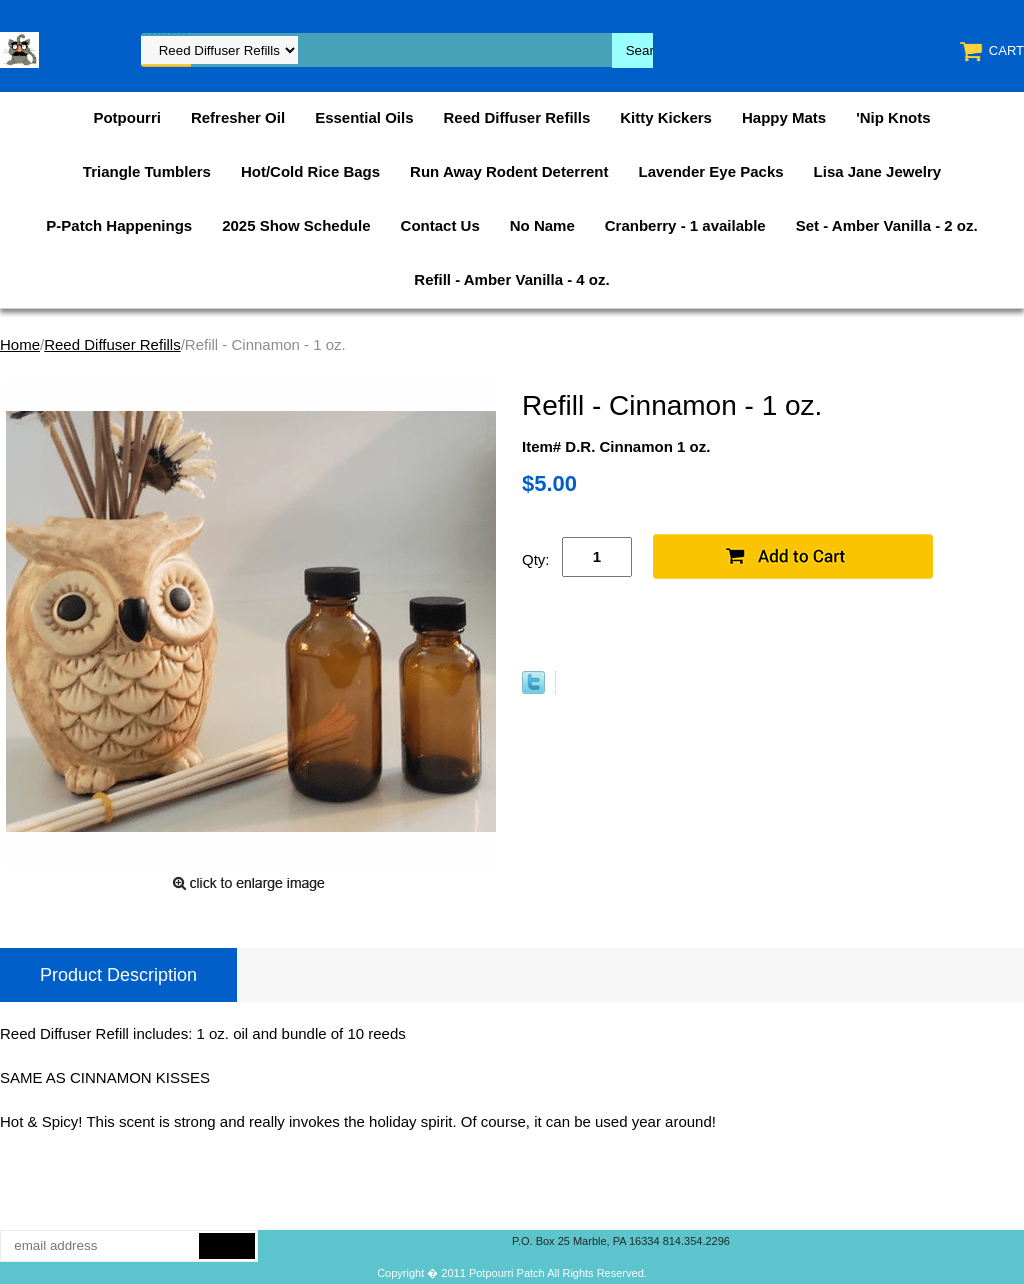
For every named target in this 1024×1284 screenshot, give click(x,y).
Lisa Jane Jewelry (878, 171)
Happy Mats (784, 117)
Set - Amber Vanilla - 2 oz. (887, 225)
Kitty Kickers (666, 117)
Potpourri (127, 117)
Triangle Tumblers (147, 171)
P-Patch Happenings (119, 225)
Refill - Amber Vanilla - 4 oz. (511, 279)
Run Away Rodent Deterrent (509, 171)
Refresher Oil (238, 117)
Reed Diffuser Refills (517, 117)
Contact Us (440, 225)
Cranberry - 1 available (685, 225)
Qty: (536, 559)
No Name (542, 225)
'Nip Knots (893, 117)
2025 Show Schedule (296, 225)
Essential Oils (364, 117)
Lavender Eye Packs (710, 171)
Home (20, 344)
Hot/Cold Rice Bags (310, 171)
